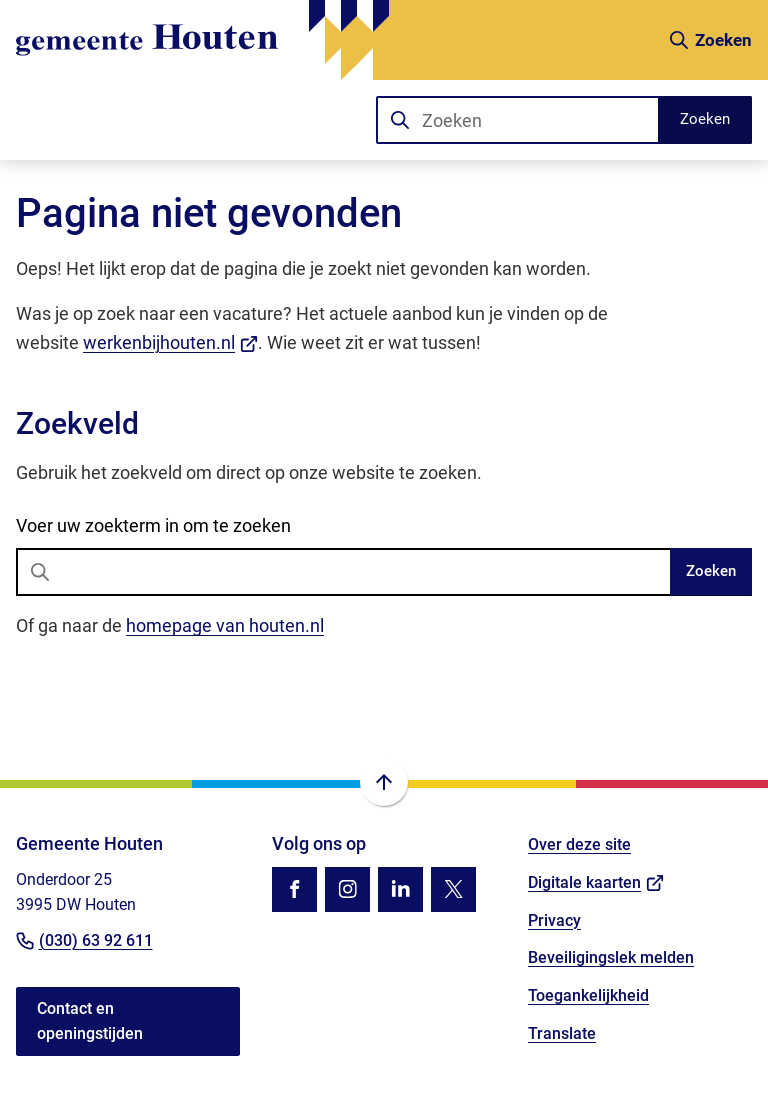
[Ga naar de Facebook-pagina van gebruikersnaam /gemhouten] (294, 889)
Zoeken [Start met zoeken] (705, 119)
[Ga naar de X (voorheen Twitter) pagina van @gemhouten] (453, 889)
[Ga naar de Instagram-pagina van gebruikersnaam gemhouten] (347, 889)
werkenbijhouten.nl (170, 342)
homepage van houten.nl (225, 625)
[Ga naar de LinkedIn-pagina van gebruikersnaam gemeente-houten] (400, 889)
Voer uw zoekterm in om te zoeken (153, 525)
